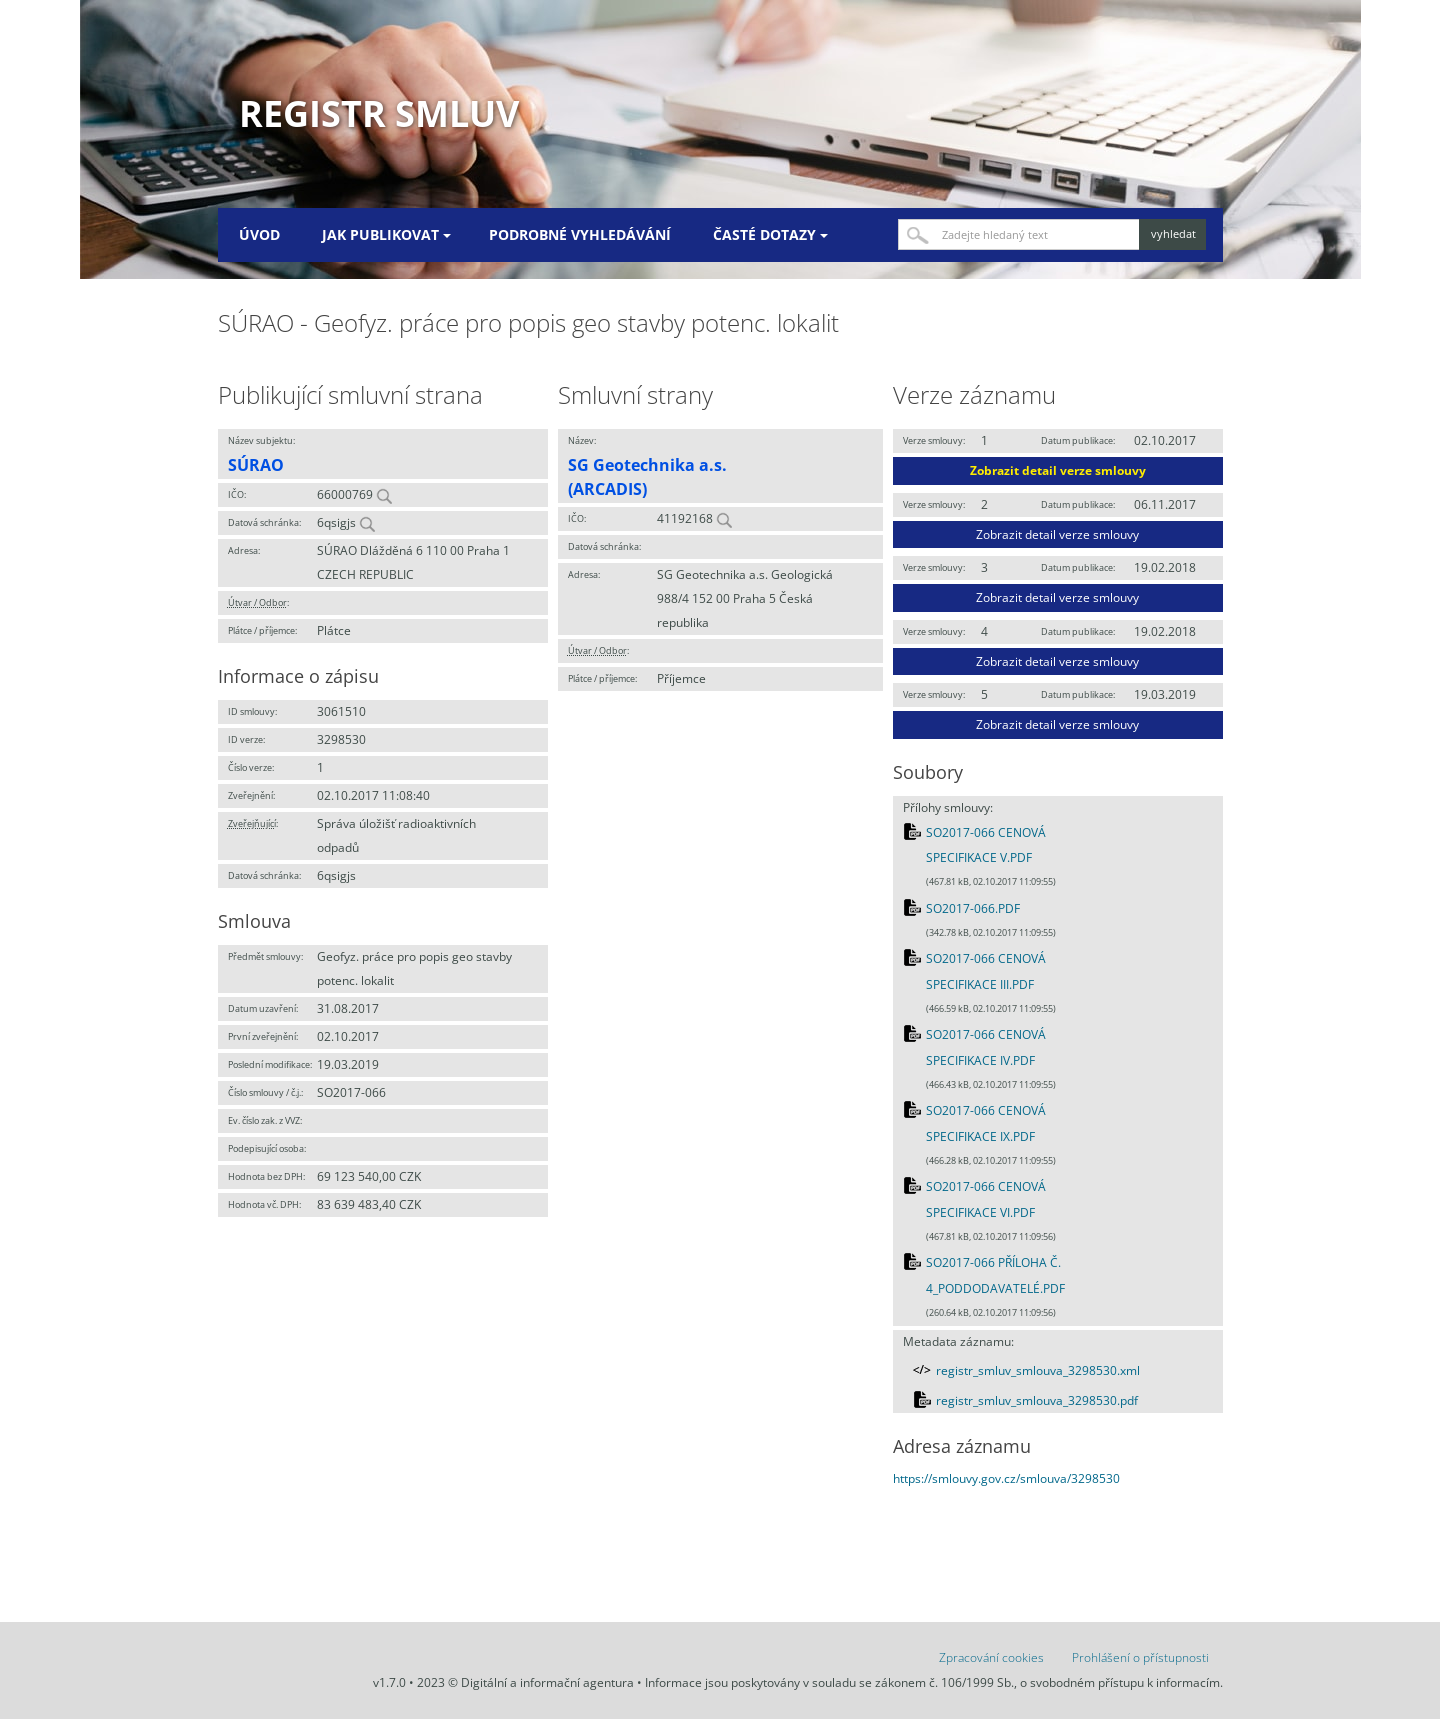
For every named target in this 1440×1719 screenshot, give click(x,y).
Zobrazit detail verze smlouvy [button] (1058, 470)
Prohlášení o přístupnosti (1140, 1657)
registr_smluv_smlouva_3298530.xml (1038, 1370)
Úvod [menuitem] (259, 234)
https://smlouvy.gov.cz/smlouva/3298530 (1006, 1478)
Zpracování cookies (991, 1657)
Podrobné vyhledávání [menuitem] (580, 234)
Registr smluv (379, 113)
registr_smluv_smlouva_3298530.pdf (1037, 1400)
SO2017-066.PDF (973, 908)
